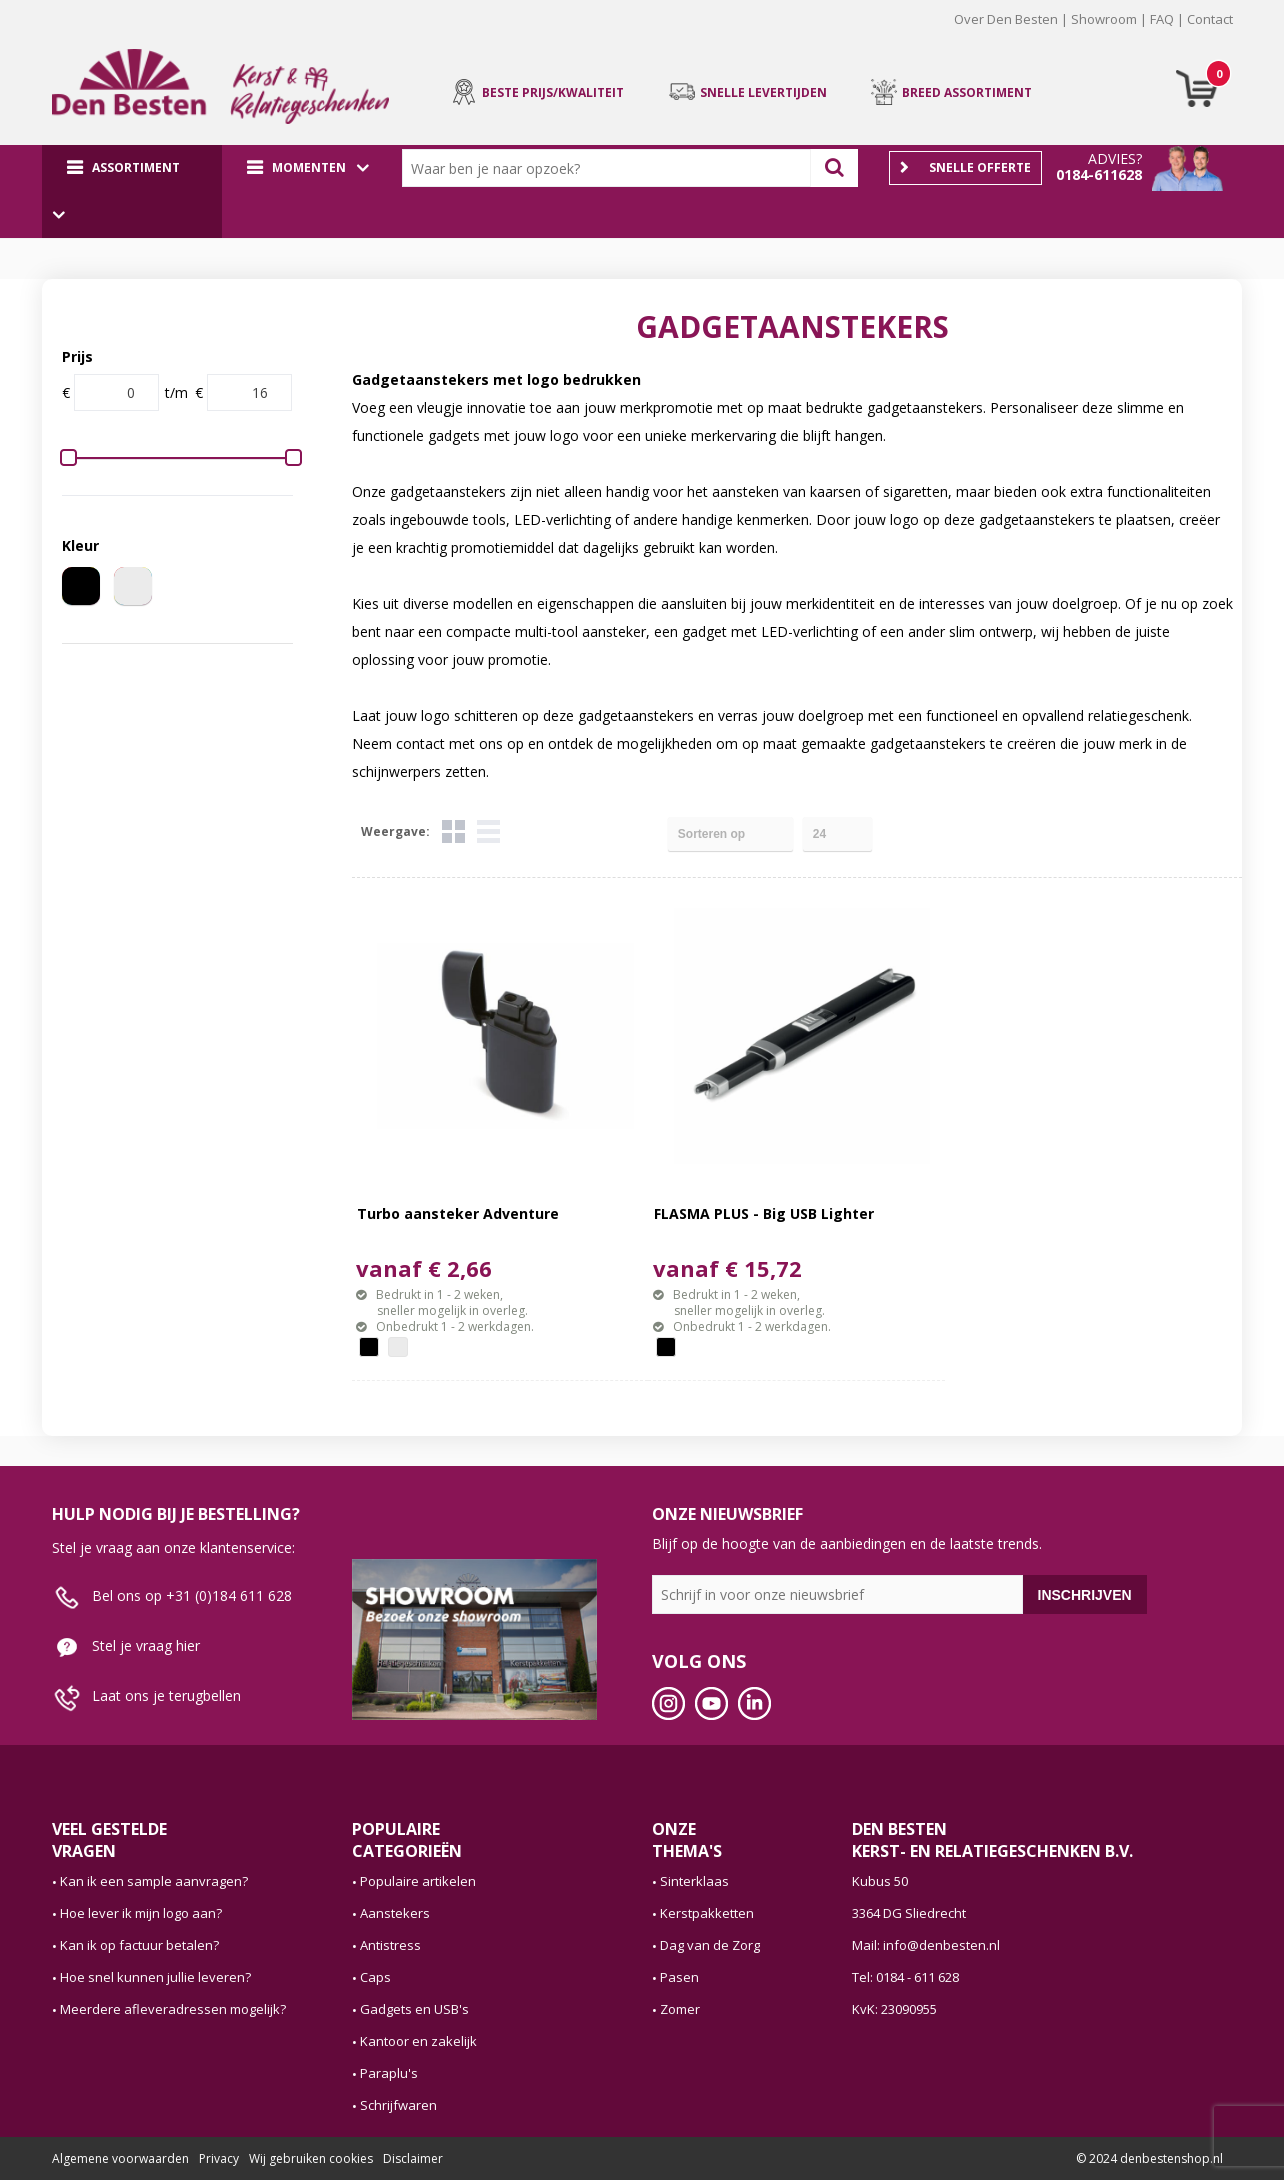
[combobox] (611, 168)
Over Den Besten (1006, 19)
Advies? (1115, 158)
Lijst (488, 831)
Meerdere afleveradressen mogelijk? (173, 2009)
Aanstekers (395, 1913)
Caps (375, 1977)
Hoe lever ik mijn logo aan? (141, 1913)
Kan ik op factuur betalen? (139, 1945)
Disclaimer (413, 2158)
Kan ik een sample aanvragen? (154, 1881)
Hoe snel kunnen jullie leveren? (155, 1977)
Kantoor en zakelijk (418, 2041)
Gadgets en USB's (414, 2009)
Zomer (680, 2009)
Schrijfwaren (398, 2105)
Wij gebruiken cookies (311, 2158)
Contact (1210, 19)
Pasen (679, 1977)
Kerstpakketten (707, 1913)
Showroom (1104, 19)
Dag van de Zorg (710, 1945)
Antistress (390, 1945)
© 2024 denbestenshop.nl (1149, 2158)
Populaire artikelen (418, 1881)
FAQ (1162, 19)
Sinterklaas (694, 1881)
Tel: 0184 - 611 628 (905, 1977)
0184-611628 (1099, 174)
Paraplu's (389, 2073)
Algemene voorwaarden (120, 2158)
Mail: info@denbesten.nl (926, 1945)
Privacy (219, 2158)
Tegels (453, 831)
